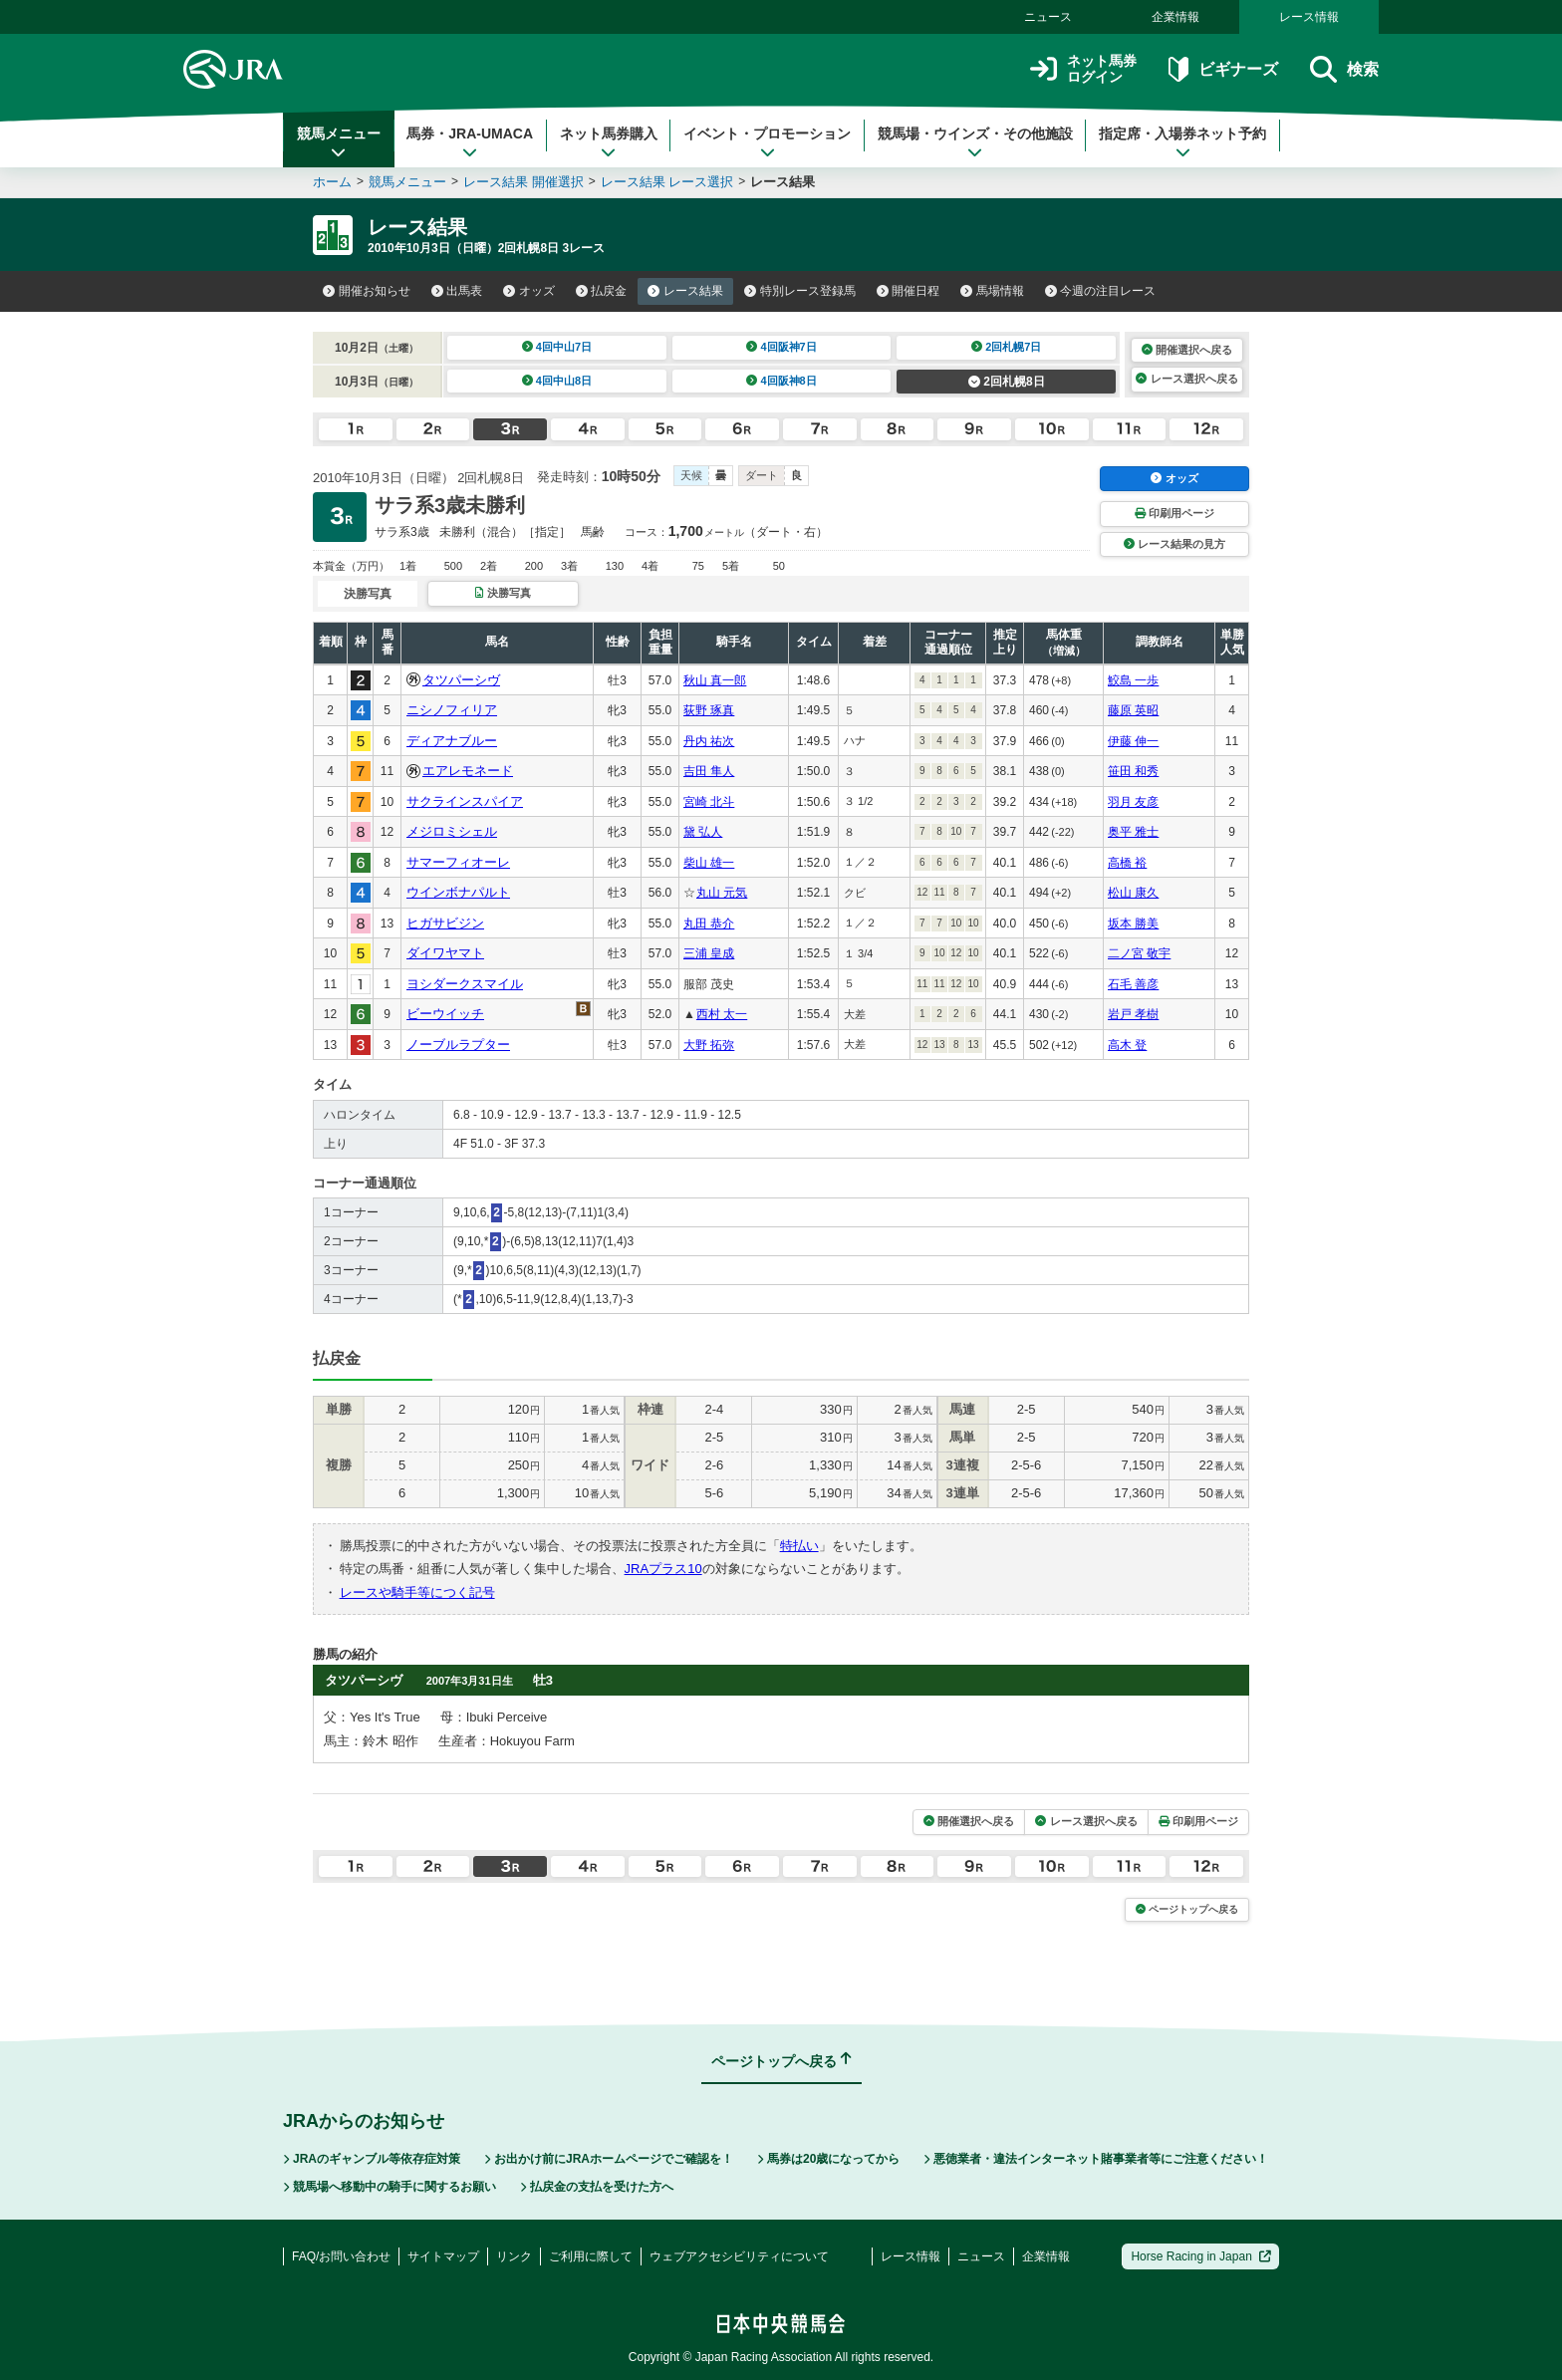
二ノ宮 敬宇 (1139, 953)
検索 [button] (1344, 69)
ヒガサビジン (445, 923)
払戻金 (602, 291)
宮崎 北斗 (708, 802)
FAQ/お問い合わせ (341, 2256)
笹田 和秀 (1133, 771)
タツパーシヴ (461, 679)
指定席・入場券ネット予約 (1182, 142)
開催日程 (908, 291)
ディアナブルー (451, 740)
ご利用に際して (591, 2256)
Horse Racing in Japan (1201, 2256)
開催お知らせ (366, 291)
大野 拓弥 (708, 1045)
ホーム (332, 181)
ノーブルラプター (458, 1044)
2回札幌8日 (1006, 382)
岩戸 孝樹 (1133, 1014)
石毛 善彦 (1133, 984)
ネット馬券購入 (608, 142)
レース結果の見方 (1174, 544)
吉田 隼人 (708, 771)
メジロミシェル (451, 831)
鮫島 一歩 (1133, 680)
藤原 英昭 (1133, 710)
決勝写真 (502, 593)
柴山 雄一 (708, 863)
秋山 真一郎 (714, 680)
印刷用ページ (1174, 513)
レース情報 (1309, 17)
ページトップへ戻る (1187, 1909)
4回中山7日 (557, 347)
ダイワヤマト (445, 952)
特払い (799, 1545)
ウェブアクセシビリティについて (739, 2256)
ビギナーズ (1223, 69)
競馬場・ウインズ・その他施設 (975, 142)
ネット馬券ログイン (1083, 69)
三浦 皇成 (708, 953)
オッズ (529, 291)
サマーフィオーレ (458, 862)
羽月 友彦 (1133, 802)
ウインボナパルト (458, 892)
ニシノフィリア (451, 709)
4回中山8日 (557, 381)
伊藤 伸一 (1133, 741)
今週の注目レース (1101, 291)
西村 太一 (721, 1014)
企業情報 (1175, 17)
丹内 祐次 (708, 741)
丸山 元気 (721, 893)
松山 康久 (1133, 893)
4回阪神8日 (781, 381)
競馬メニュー (339, 142)
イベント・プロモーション (767, 142)
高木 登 (1127, 1045)
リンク (514, 2256)
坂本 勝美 (1133, 923)
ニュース (1048, 17)
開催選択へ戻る (1187, 350)
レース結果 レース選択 (667, 181)
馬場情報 (992, 291)
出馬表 (457, 291)
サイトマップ (443, 2256)
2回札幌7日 (1006, 347)
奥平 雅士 (1133, 832)
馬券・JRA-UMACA (469, 142)
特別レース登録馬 (800, 291)
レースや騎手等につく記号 (417, 1592)
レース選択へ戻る (1186, 379)
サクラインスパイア (464, 801)
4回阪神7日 (781, 347)
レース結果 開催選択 (523, 181)
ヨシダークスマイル (464, 983)
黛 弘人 (702, 832)
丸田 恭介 (708, 923)
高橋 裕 (1127, 863)
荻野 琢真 (708, 710)
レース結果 (685, 291)
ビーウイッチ (445, 1013)
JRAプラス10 (663, 1568)
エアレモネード (467, 770)
